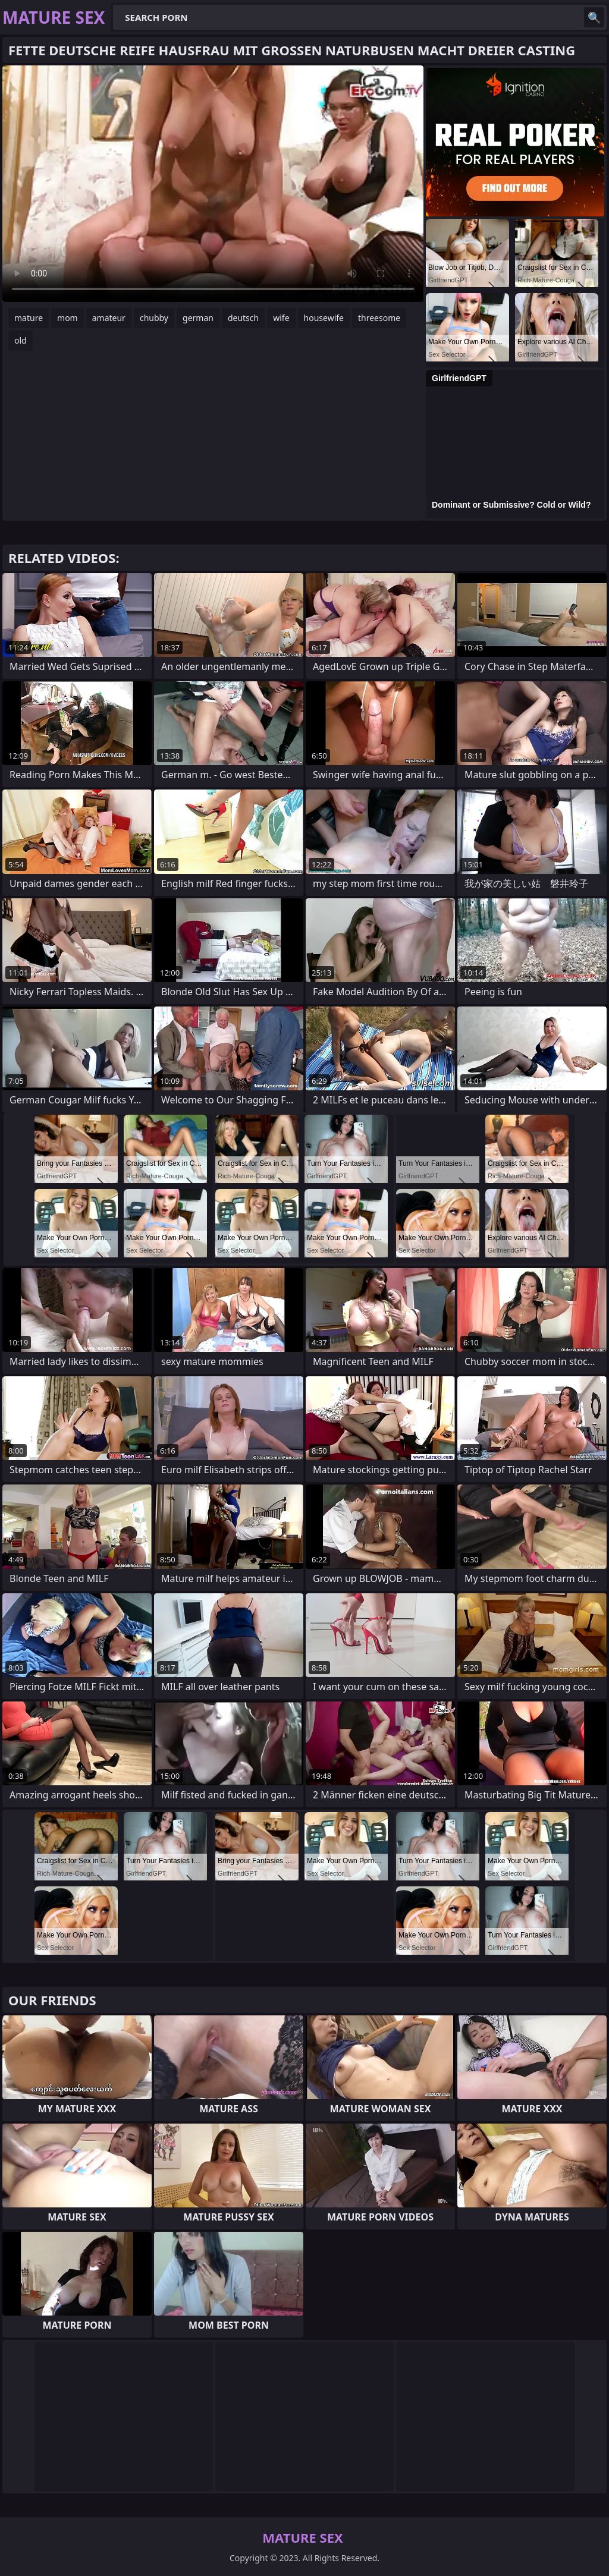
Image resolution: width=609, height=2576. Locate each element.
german (198, 317)
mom (67, 317)
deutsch (243, 317)
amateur (108, 317)
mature (28, 317)
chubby (154, 317)
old (20, 340)
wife (281, 317)
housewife (324, 317)
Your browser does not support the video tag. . (212, 183)
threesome (379, 317)
